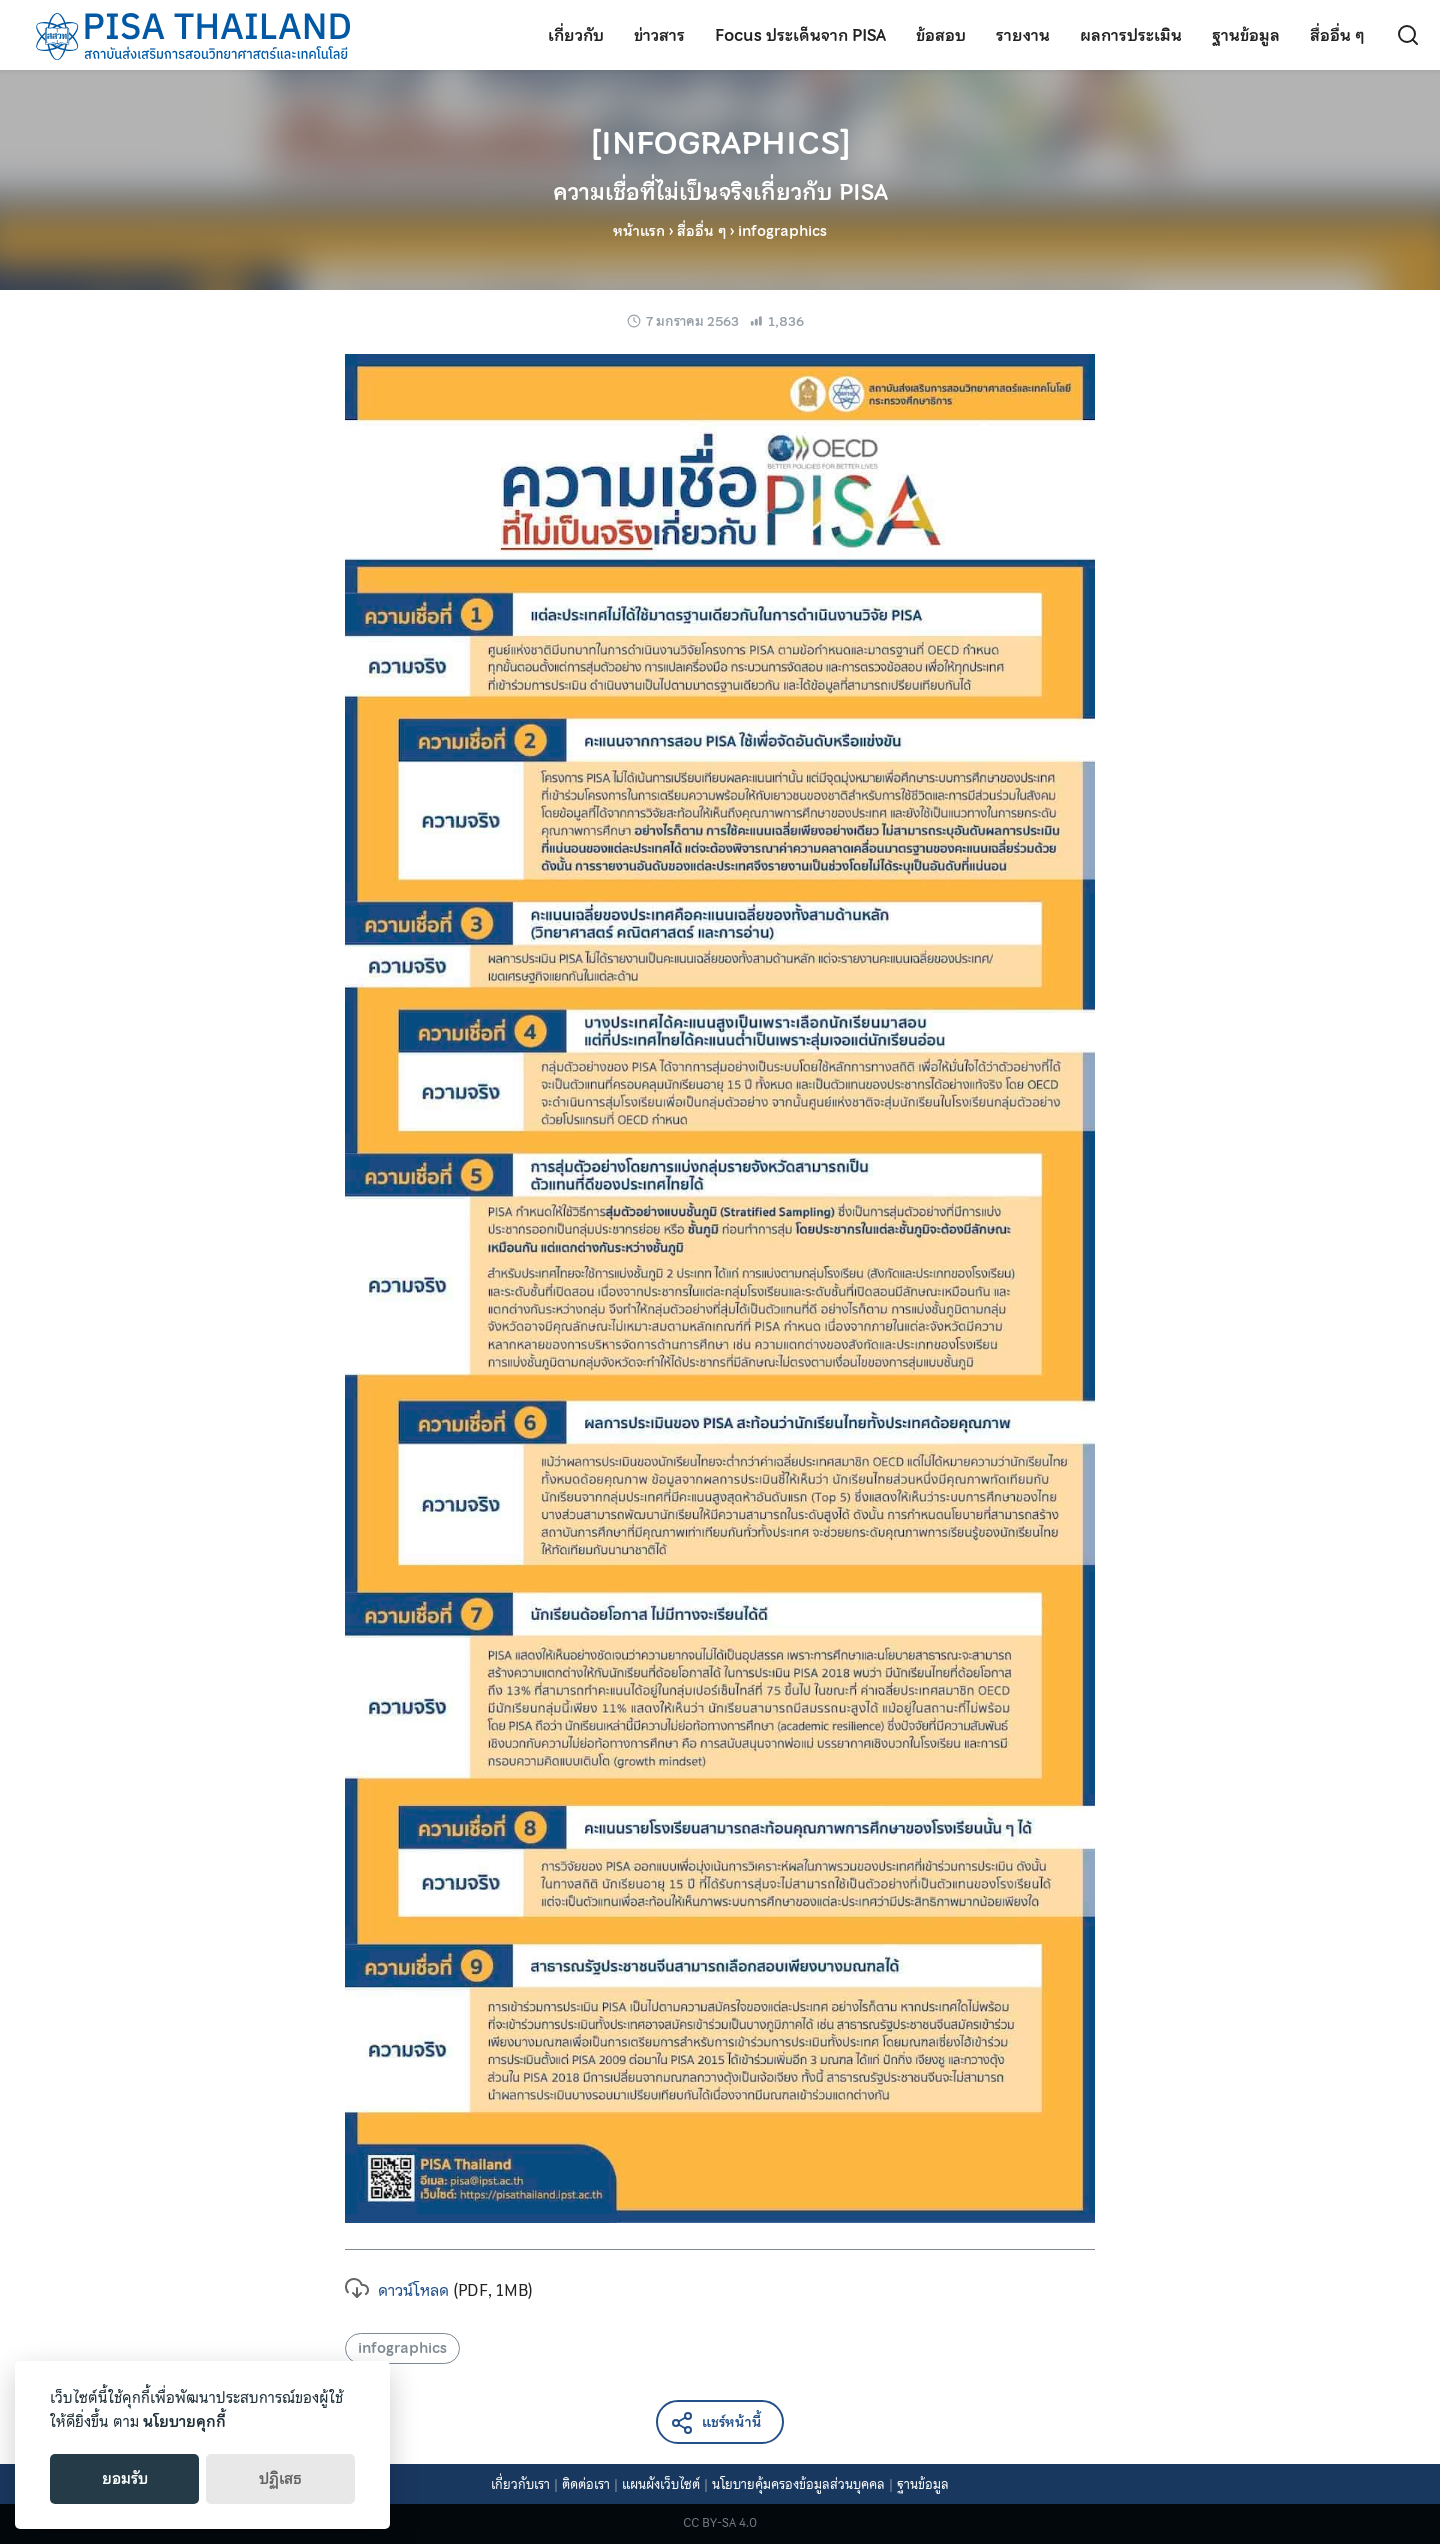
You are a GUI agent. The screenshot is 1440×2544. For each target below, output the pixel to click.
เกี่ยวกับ (576, 35)
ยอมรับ (125, 2479)
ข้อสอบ (941, 35)
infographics (402, 2348)
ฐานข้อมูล (1246, 35)
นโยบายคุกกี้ (184, 2422)
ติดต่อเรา (586, 2484)
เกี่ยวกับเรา (520, 2484)
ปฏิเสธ (280, 2479)
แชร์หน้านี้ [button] (716, 2423)
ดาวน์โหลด (397, 2290)
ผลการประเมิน (1131, 35)
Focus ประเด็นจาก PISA (800, 35)
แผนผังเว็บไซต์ (661, 2484)
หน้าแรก (639, 231)
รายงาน (1023, 35)
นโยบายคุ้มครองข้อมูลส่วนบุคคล (798, 2484)
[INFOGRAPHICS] (720, 163)
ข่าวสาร (659, 35)
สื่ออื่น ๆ (1337, 35)
